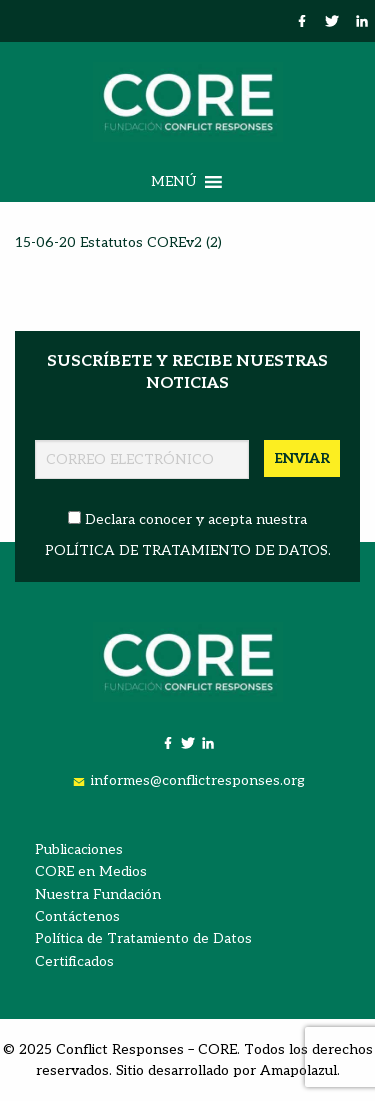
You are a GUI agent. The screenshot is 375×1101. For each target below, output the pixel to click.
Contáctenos (77, 916)
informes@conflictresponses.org (198, 780)
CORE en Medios (91, 871)
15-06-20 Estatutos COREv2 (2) (118, 242)
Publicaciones (79, 849)
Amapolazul (298, 1070)
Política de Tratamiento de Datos (143, 938)
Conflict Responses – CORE (146, 1049)
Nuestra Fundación (98, 894)
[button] (173, 182)
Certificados (74, 961)
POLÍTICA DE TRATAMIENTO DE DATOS (186, 550)
